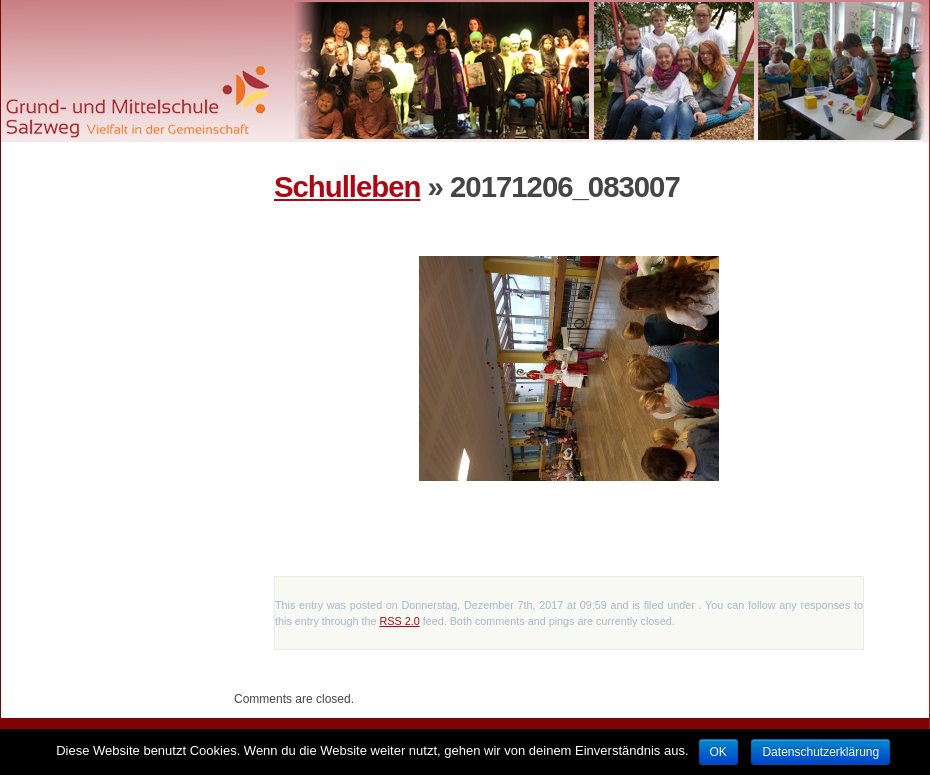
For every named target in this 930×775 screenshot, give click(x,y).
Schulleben (347, 186)
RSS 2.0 (399, 621)
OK (718, 752)
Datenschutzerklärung (820, 752)
